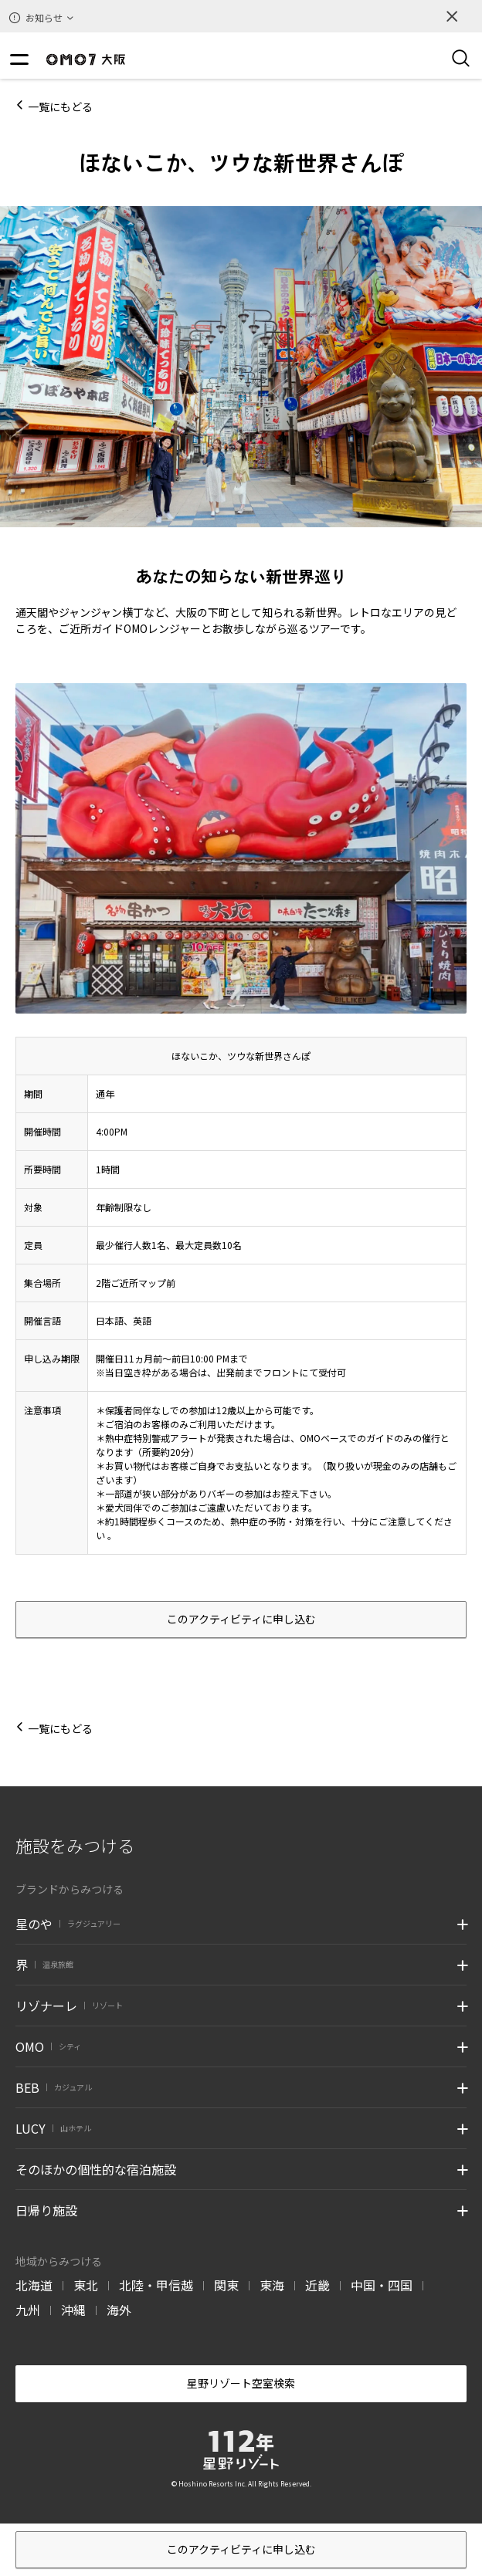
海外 (119, 2309)
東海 (272, 2285)
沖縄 (73, 2309)
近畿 (317, 2285)
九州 (27, 2309)
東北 (85, 2285)
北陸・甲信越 (156, 2285)
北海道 (34, 2285)
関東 (226, 2285)
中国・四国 (381, 2285)
